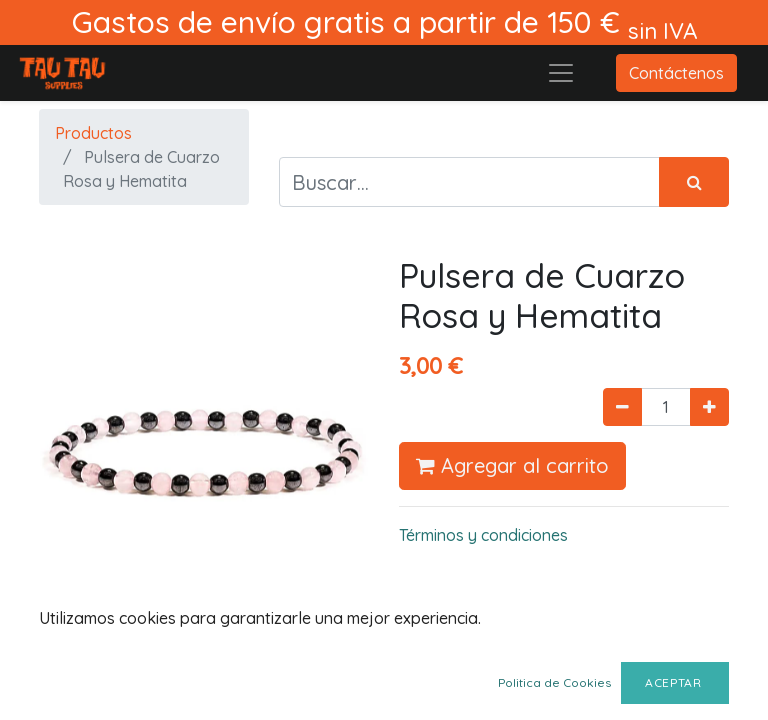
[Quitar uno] (622, 407)
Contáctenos (676, 73)
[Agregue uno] (709, 407)
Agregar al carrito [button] (512, 465)
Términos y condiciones (483, 535)
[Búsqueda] (694, 182)
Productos (93, 133)
